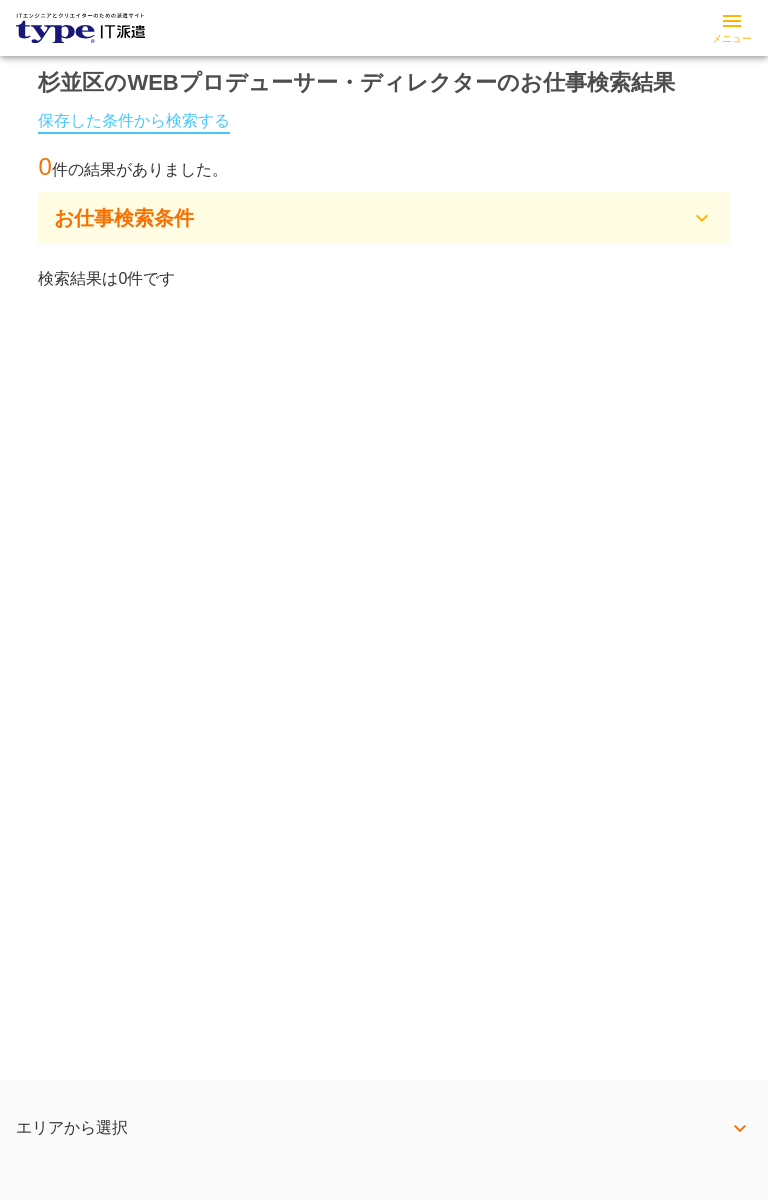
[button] (383, 218)
